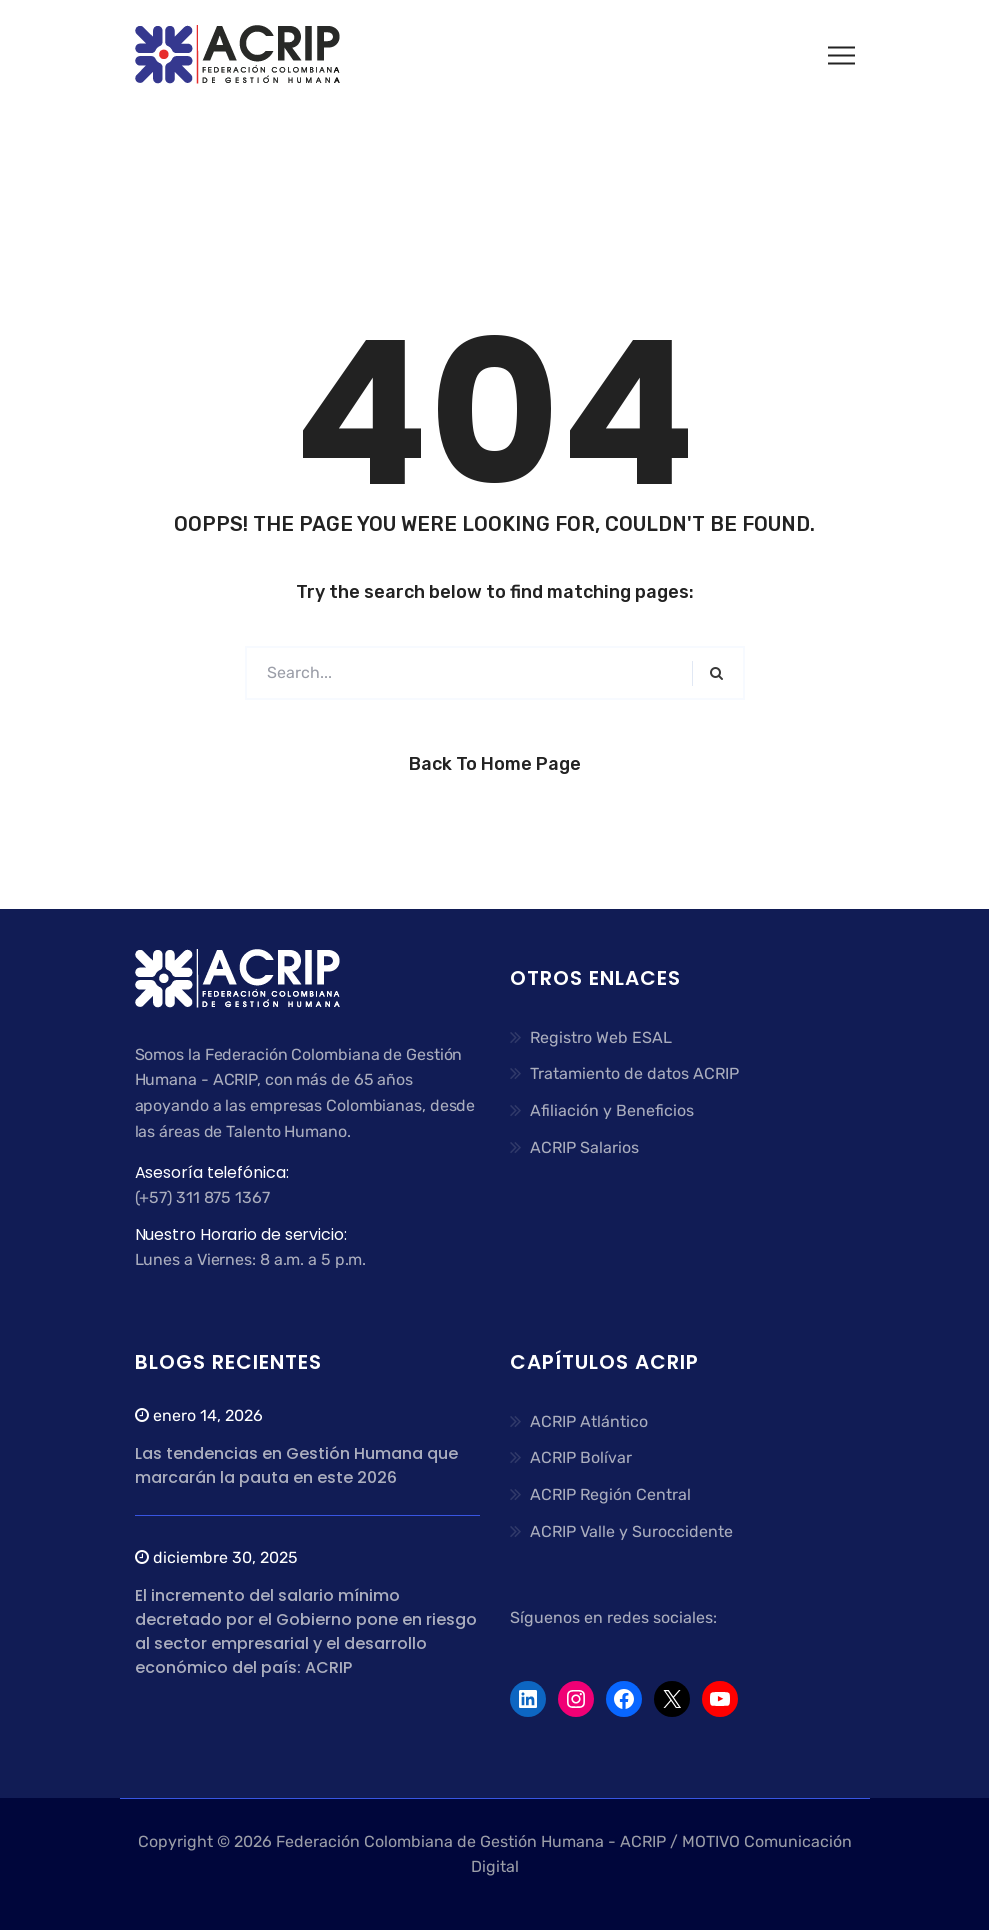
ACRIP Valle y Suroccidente (631, 1531)
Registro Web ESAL (601, 1037)
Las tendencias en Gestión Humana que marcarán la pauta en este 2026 (296, 1465)
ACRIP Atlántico (589, 1421)
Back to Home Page (495, 764)
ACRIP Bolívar (581, 1457)
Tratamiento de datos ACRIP (634, 1073)
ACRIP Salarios (584, 1147)
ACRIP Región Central (610, 1494)
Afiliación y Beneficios (612, 1110)
